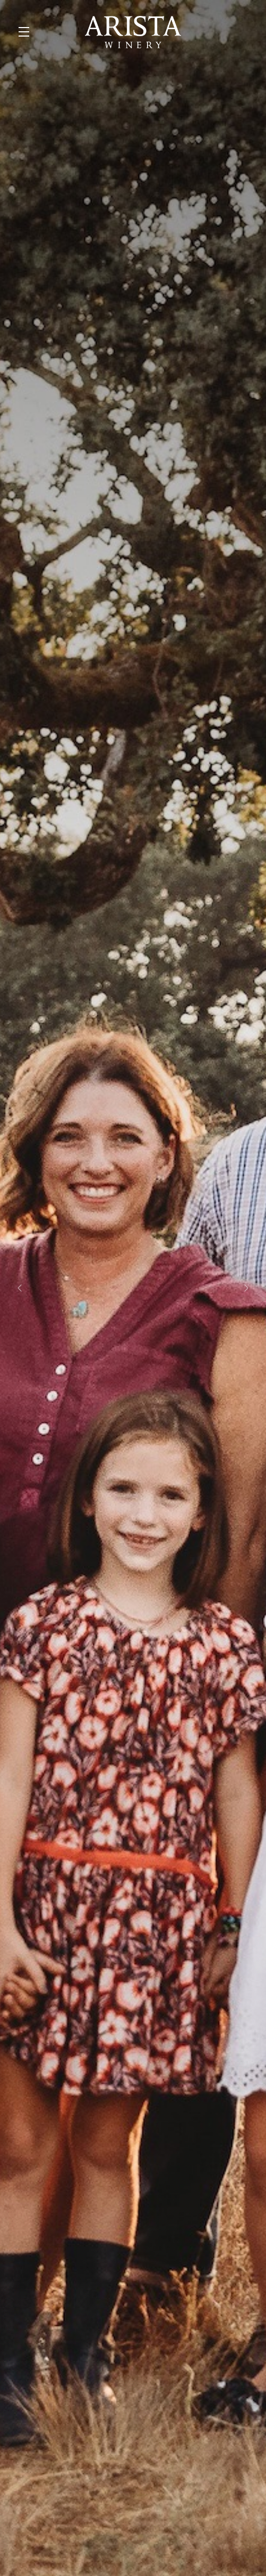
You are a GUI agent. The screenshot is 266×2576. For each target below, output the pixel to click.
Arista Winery (133, 31)
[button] (27, 32)
